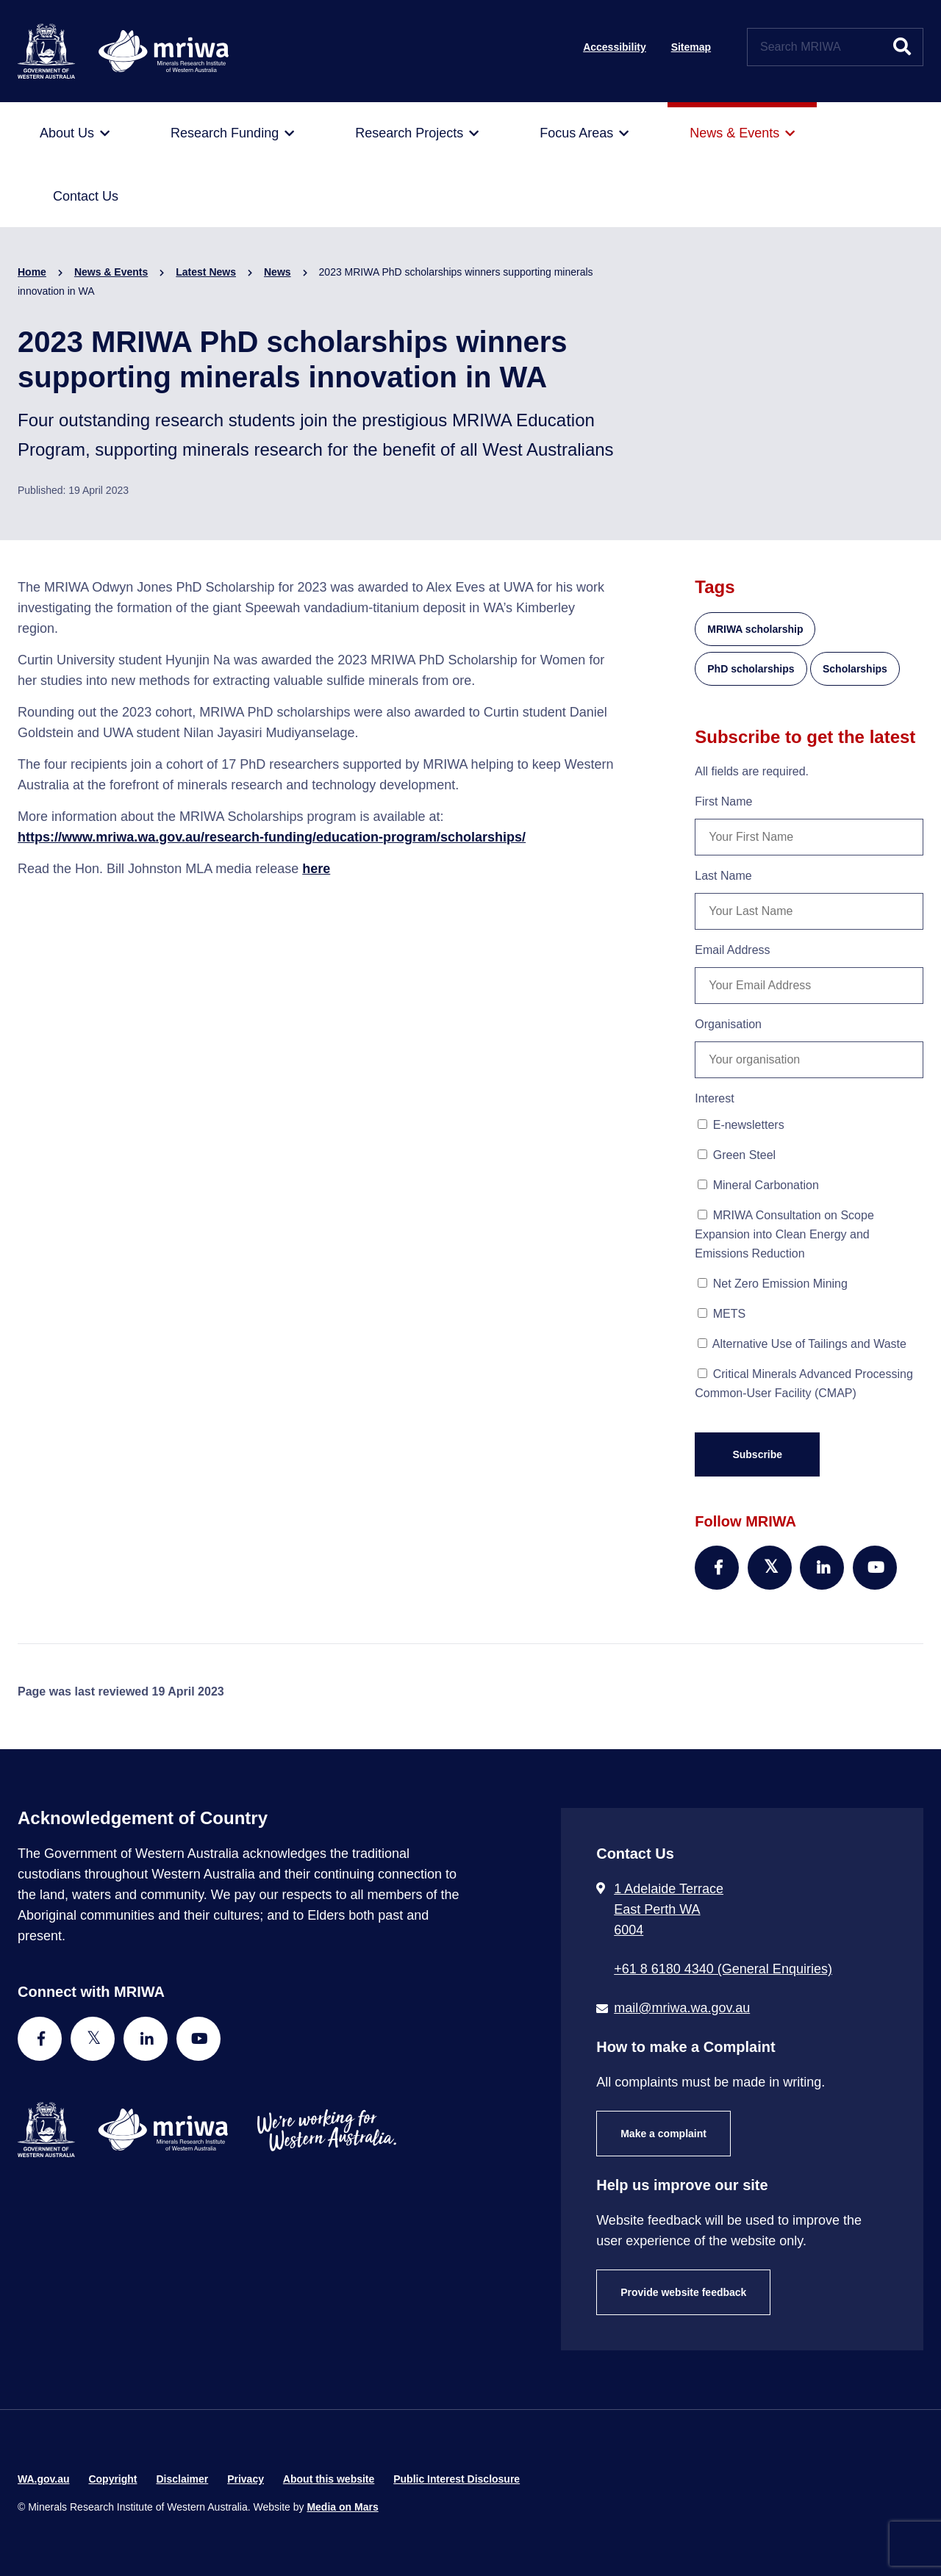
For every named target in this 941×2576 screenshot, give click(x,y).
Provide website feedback (683, 2292)
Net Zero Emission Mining (773, 1283)
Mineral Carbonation (758, 1185)
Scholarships (855, 669)
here (316, 868)
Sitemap (691, 47)
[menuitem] (75, 133)
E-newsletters (741, 1125)
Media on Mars (342, 2507)
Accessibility (614, 47)
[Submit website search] (902, 47)
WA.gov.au (44, 2479)
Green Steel (737, 1155)
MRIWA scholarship (755, 629)
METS (721, 1313)
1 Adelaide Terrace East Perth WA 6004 (668, 1909)
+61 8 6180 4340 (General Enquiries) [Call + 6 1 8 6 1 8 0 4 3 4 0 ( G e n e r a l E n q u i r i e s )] (723, 1969)
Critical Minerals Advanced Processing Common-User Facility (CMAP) (804, 1383)
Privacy (245, 2479)
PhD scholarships (750, 669)
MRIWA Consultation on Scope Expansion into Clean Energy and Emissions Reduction (784, 1234)
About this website (328, 2479)
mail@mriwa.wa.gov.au (682, 2008)
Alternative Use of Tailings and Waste (802, 1344)
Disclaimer (182, 2479)
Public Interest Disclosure (456, 2479)
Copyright (112, 2479)
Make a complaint (663, 2133)
